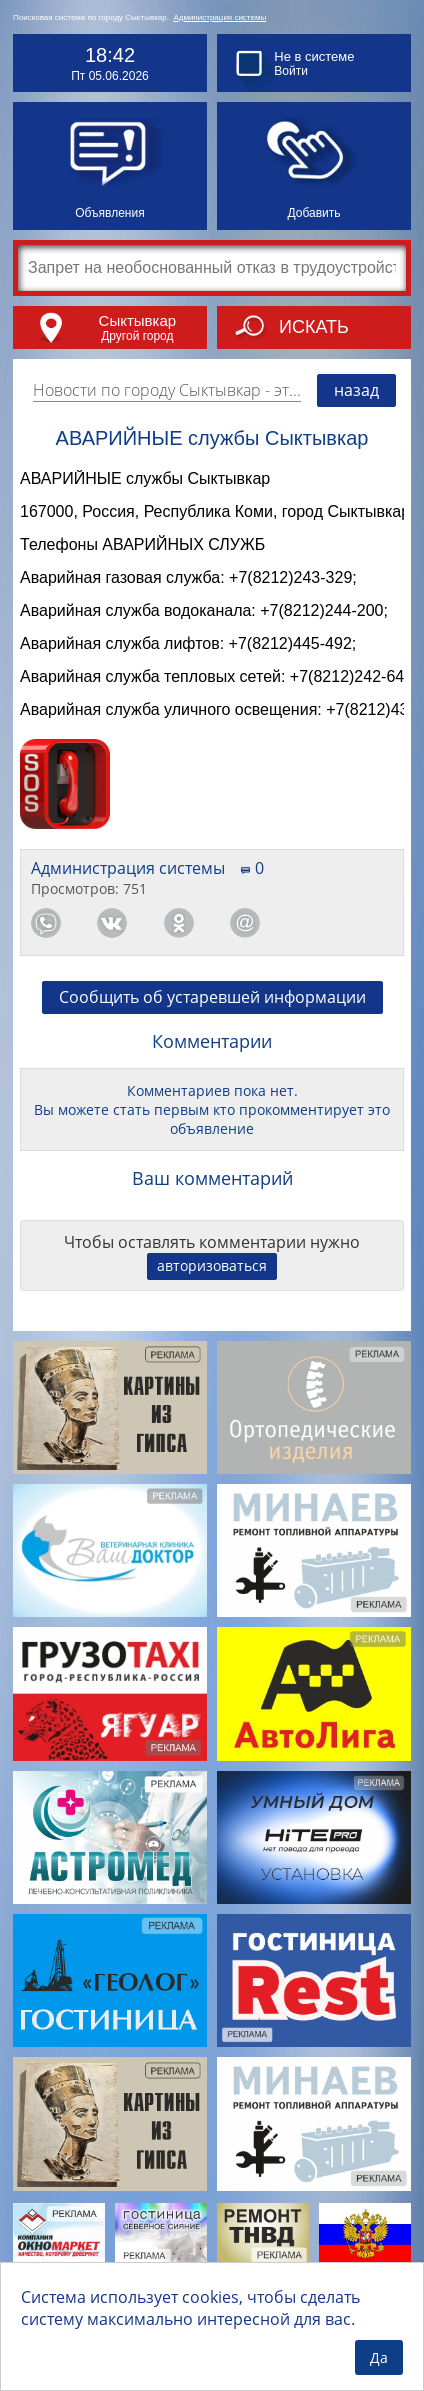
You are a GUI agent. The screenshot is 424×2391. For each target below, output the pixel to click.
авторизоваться (212, 1286)
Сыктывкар (138, 320)
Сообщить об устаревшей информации (212, 1018)
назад (356, 390)
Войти (291, 71)
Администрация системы (219, 17)
